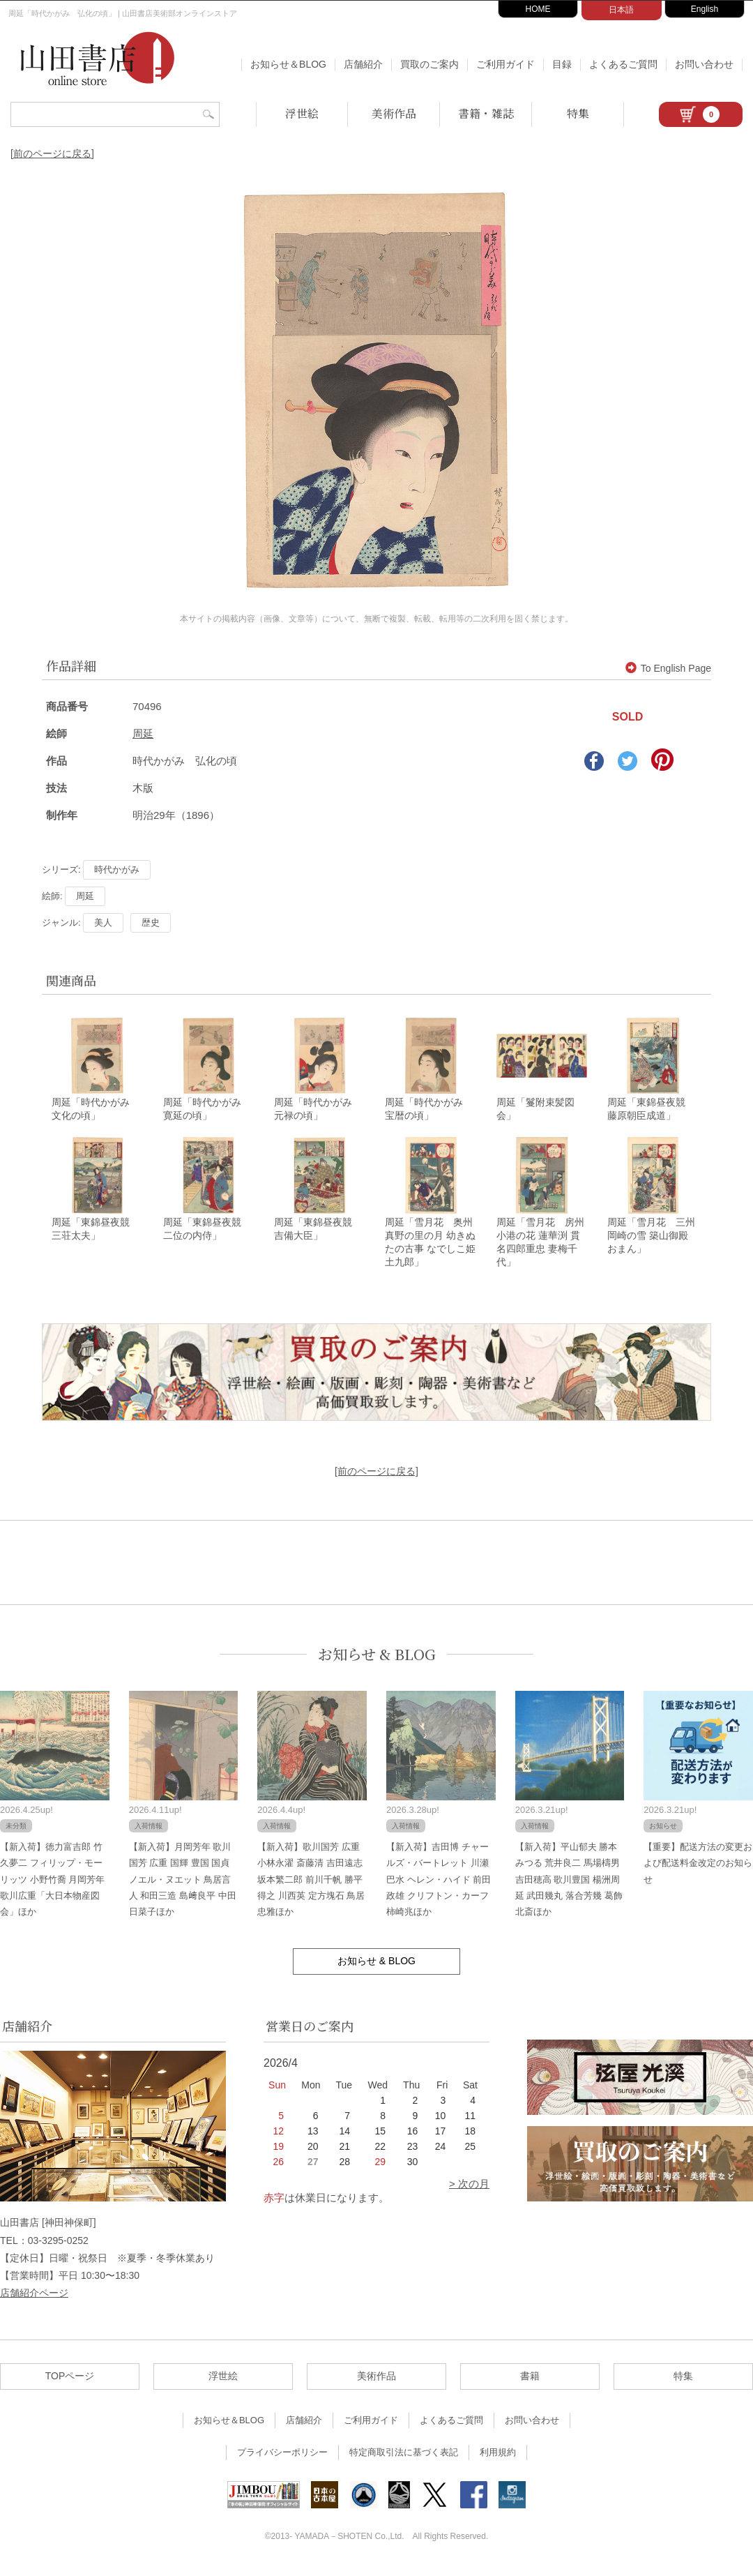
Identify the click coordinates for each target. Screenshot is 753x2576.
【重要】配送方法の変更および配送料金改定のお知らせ (698, 1869)
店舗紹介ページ (34, 2299)
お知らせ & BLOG (377, 1660)
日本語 (621, 10)
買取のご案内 (429, 64)
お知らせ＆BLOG (288, 64)
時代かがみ (116, 869)
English (704, 9)
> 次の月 (469, 2191)
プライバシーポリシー (282, 2459)
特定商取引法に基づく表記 (403, 2459)
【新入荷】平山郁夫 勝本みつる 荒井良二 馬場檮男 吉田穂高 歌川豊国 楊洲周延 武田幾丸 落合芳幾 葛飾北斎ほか (569, 1886)
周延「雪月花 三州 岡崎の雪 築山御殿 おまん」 (651, 1241)
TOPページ (70, 2382)
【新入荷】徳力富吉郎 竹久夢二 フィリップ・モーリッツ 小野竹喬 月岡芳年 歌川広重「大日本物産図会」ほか (52, 1886)
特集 (578, 113)
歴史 (151, 922)
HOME (538, 9)
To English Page (668, 668)
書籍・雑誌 (486, 113)
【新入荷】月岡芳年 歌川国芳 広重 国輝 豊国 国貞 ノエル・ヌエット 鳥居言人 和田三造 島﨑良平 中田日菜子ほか (182, 1886)
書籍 (530, 2382)
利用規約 (498, 2459)
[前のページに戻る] (52, 153)
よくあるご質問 (623, 64)
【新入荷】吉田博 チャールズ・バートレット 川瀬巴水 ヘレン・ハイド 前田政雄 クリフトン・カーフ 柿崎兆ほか (438, 1886)
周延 (142, 733)
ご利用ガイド (505, 64)
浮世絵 (302, 113)
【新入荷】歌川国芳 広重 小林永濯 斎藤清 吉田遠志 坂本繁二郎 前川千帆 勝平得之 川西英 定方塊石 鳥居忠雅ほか (311, 1886)
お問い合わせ (704, 64)
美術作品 (394, 113)
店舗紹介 (363, 64)
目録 (562, 64)
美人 (103, 922)
